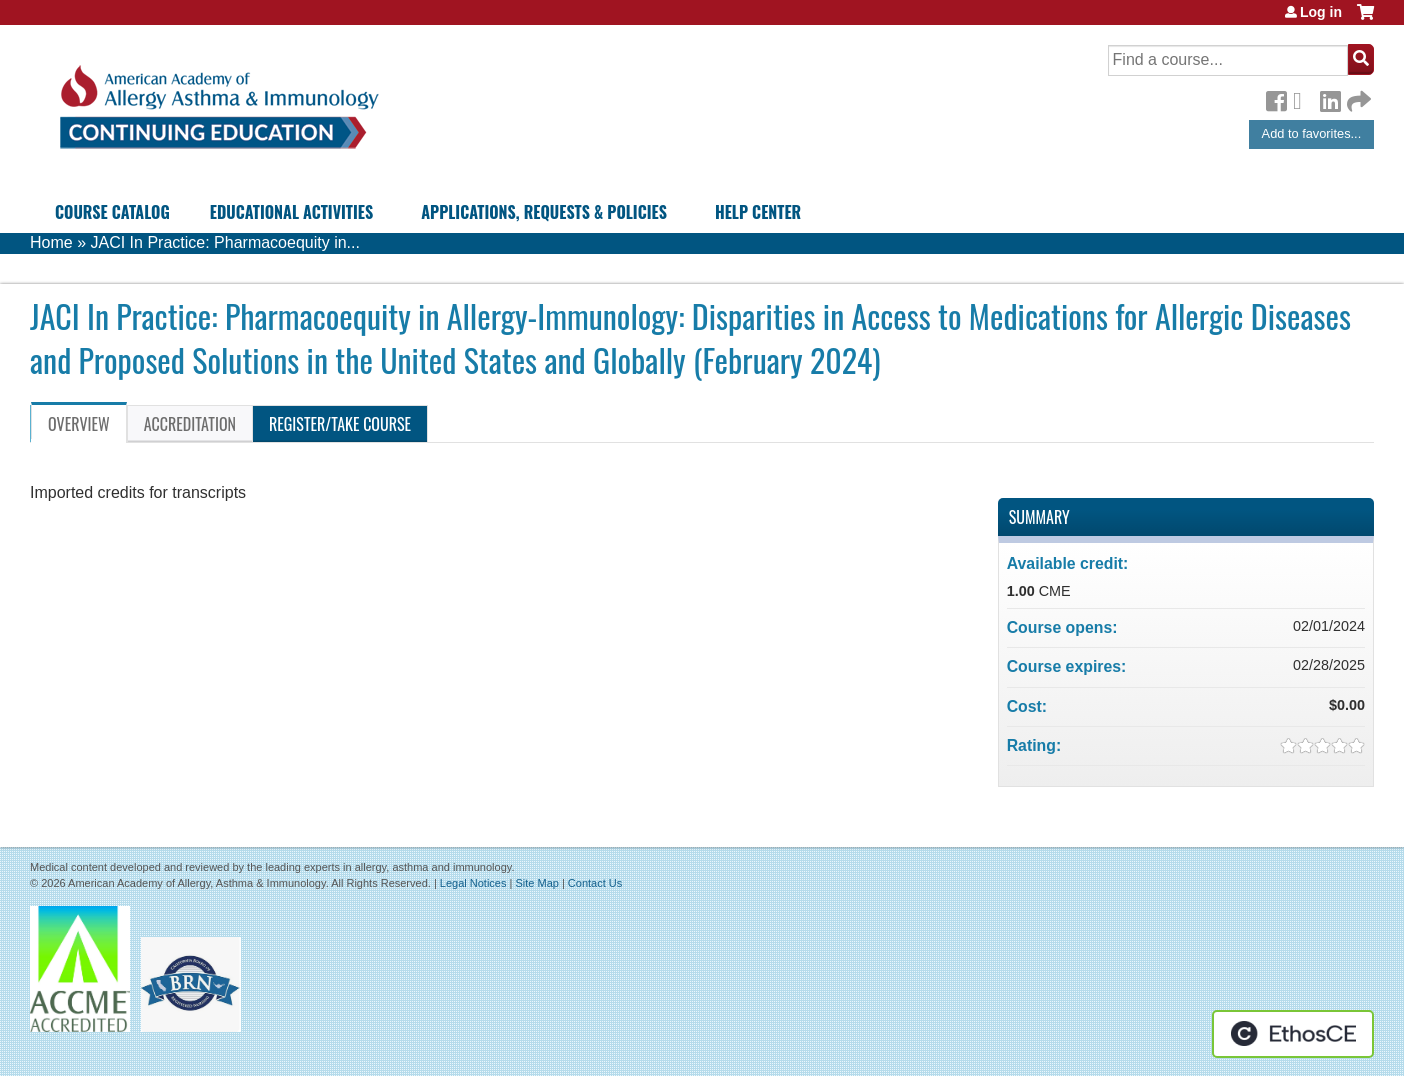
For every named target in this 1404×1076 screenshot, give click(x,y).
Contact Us (595, 883)
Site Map (536, 883)
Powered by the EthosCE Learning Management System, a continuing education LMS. (1293, 1034)
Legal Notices (473, 883)
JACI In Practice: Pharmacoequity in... (224, 242)
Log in (1321, 12)
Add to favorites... (1312, 133)
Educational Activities (291, 212)
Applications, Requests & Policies (544, 212)
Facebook (1276, 98)
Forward (1357, 96)
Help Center (758, 212)
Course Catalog (112, 212)
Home (51, 242)
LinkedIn (1330, 98)
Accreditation (190, 424)
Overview (79, 424)
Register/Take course (340, 424)
